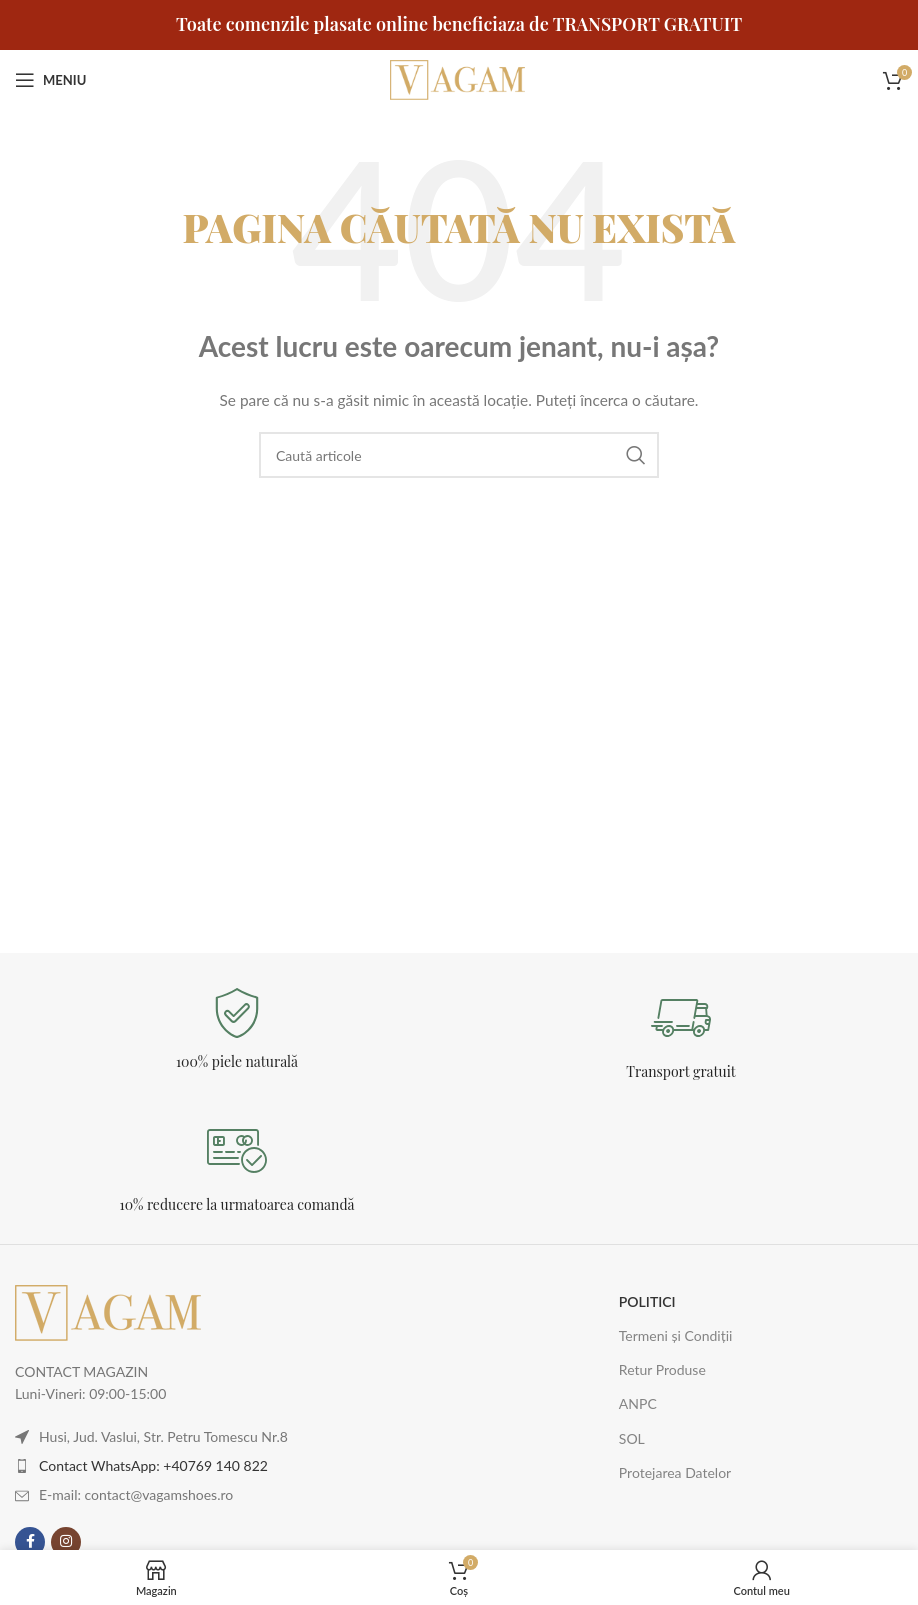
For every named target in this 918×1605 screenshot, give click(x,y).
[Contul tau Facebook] (30, 1542)
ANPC (638, 1403)
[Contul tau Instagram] (66, 1542)
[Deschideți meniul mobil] (50, 80)
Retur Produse (662, 1369)
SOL (632, 1438)
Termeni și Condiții (676, 1335)
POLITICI (647, 1301)
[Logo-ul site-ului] (459, 78)
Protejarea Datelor (675, 1472)
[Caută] (459, 455)
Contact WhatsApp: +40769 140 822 (153, 1465)
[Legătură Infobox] (237, 1029)
